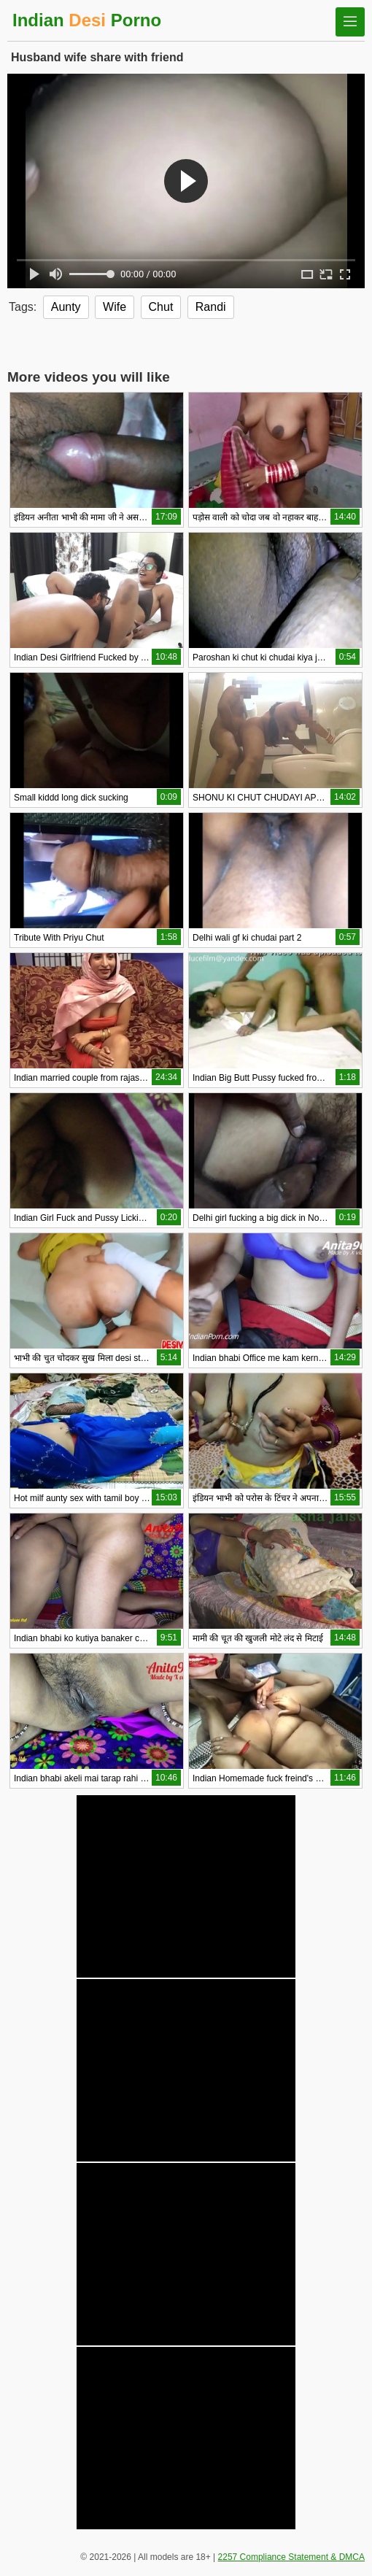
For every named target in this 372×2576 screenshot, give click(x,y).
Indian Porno (86, 20)
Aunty (66, 307)
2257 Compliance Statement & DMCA (291, 2557)
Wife (114, 307)
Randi (210, 307)
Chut (161, 307)
